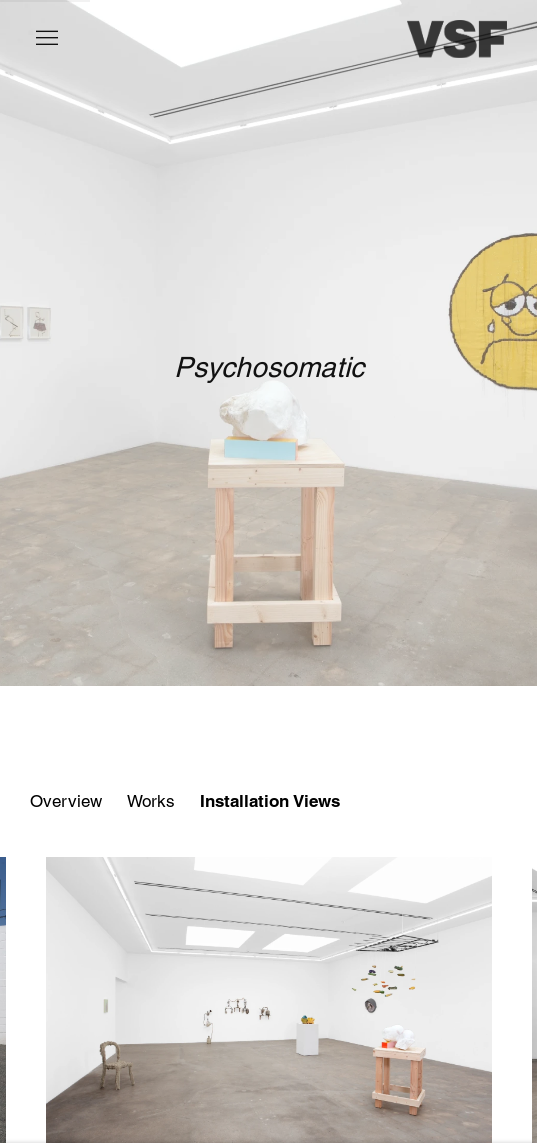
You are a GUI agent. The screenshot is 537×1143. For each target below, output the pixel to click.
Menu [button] (45, 39)
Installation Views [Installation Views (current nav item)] (270, 801)
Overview (66, 801)
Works (151, 801)
